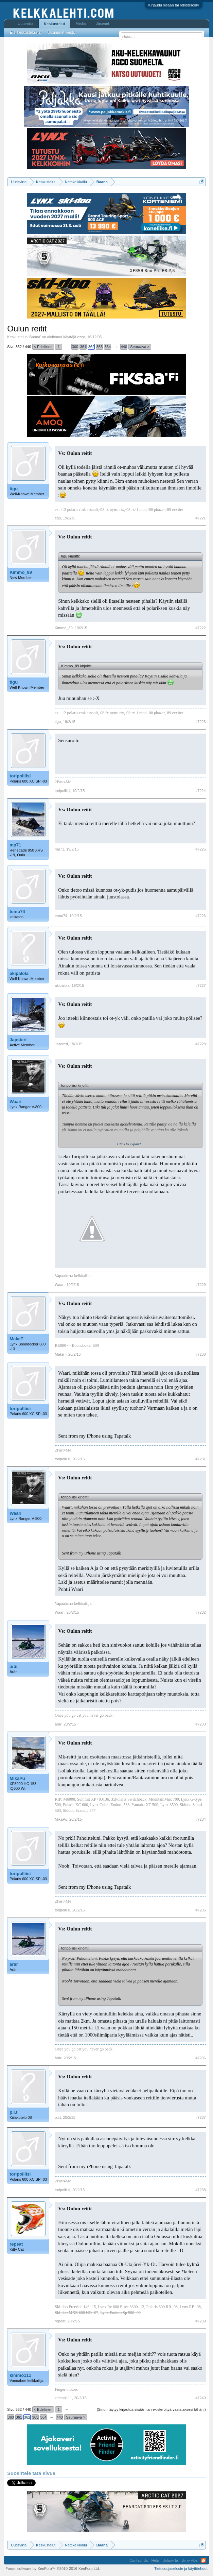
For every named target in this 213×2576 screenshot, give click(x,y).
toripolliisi (20, 775)
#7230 (200, 1354)
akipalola (19, 973)
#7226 (200, 916)
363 (99, 347)
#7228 (200, 1044)
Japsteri (18, 1039)
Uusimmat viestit (61, 32)
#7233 (200, 1724)
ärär (14, 1666)
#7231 (200, 1459)
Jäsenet (102, 23)
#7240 (200, 2398)
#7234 (200, 1819)
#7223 (200, 722)
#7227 (200, 985)
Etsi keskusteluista (25, 32)
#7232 (200, 1612)
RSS (203, 2560)
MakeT (16, 1338)
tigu (14, 488)
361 (83, 347)
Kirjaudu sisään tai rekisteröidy (173, 5)
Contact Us (138, 2560)
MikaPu (17, 1778)
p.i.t (13, 2112)
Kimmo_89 (21, 572)
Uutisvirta (25, 23)
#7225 (200, 849)
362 (91, 347)
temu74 (17, 911)
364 (108, 347)
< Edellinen (43, 347)
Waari (15, 1101)
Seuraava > (139, 347)
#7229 (200, 1285)
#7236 (200, 2058)
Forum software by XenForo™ (52, 2568)
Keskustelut (54, 24)
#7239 (200, 2321)
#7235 (200, 1910)
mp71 (15, 844)
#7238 (200, 2190)
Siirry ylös (189, 2560)
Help (155, 2560)
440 (124, 347)
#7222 (200, 628)
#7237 (200, 2117)
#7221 (200, 518)
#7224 (200, 791)
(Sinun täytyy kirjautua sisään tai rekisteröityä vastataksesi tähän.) (151, 2409)
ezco (81, 337)
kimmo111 (20, 2375)
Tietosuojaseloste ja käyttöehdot (181, 2568)
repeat (16, 2244)
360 (75, 347)
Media (80, 23)
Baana (34, 337)
